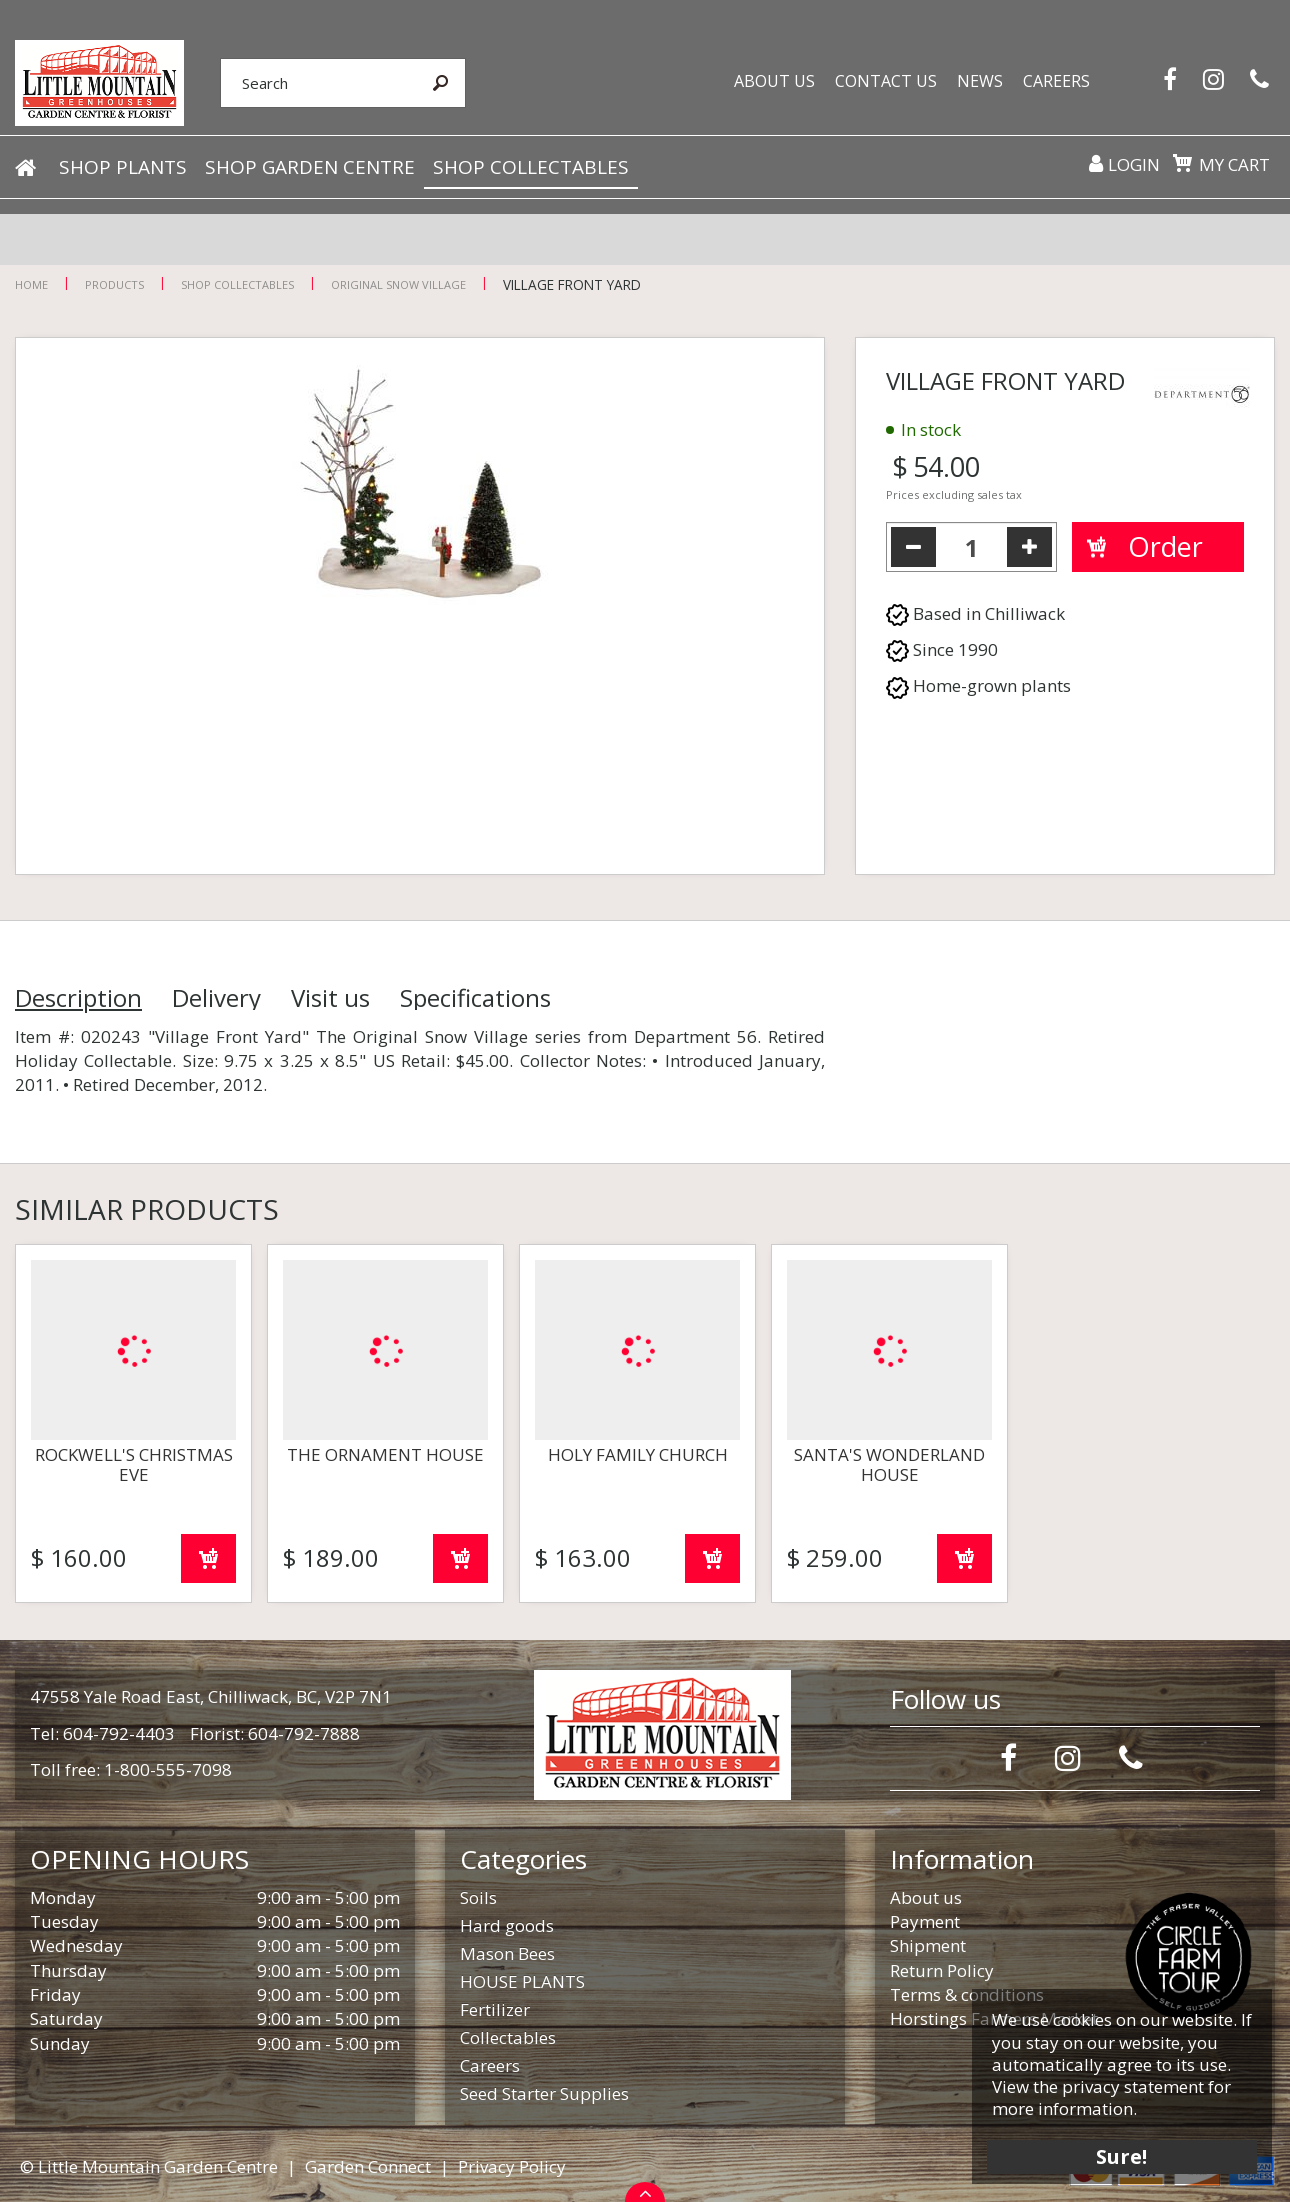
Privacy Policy (512, 2166)
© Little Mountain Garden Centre (149, 2166)
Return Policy (942, 1970)
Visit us (330, 998)
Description (78, 998)
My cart (1234, 165)
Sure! (1120, 2154)
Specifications (475, 998)
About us (926, 1897)
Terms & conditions (967, 1994)
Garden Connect (368, 2166)
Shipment (928, 1945)
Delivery (216, 998)
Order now (208, 1558)
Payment (925, 1921)
